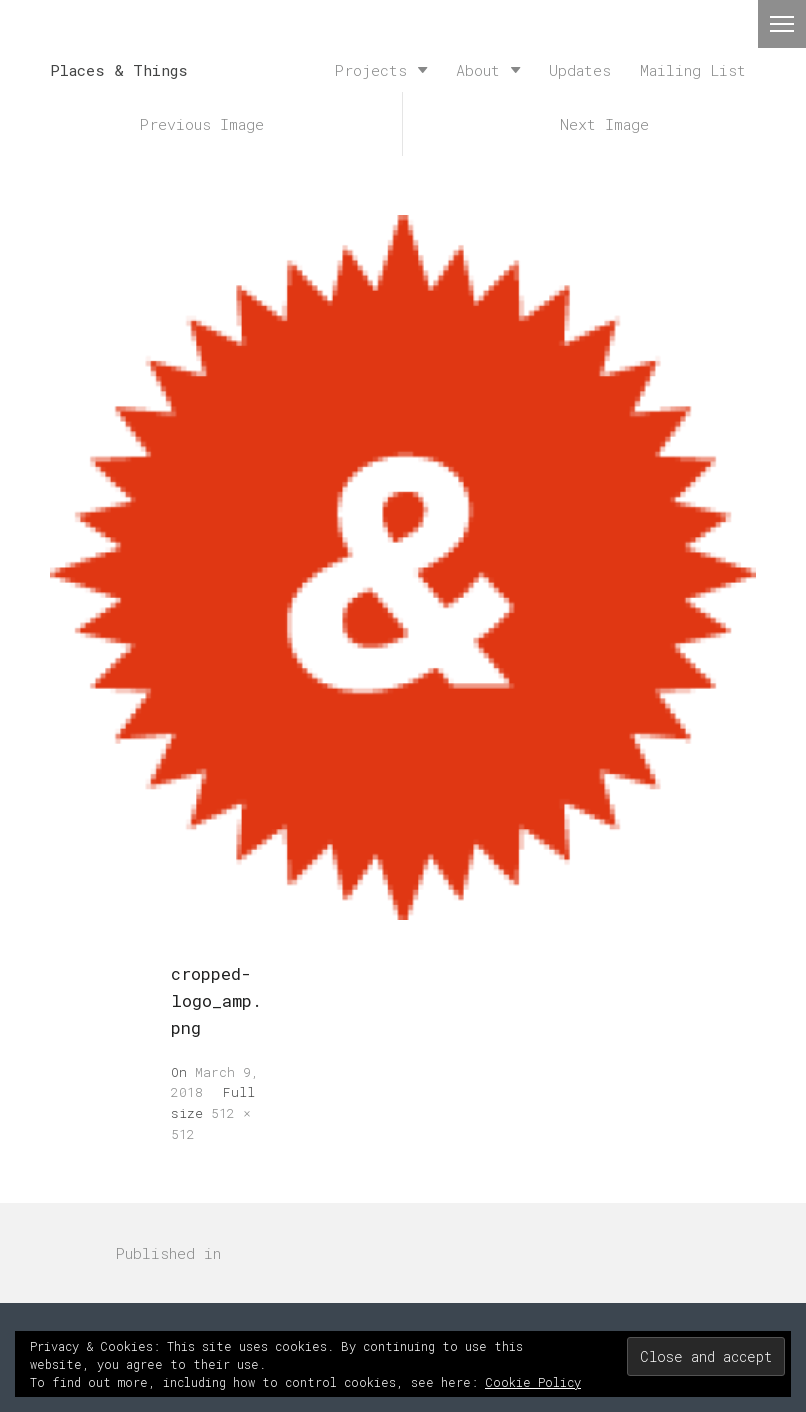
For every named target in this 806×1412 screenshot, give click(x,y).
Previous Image (201, 124)
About (478, 70)
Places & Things (119, 70)
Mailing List (693, 70)
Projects (370, 70)
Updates (580, 70)
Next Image (604, 124)
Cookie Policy (533, 1382)
